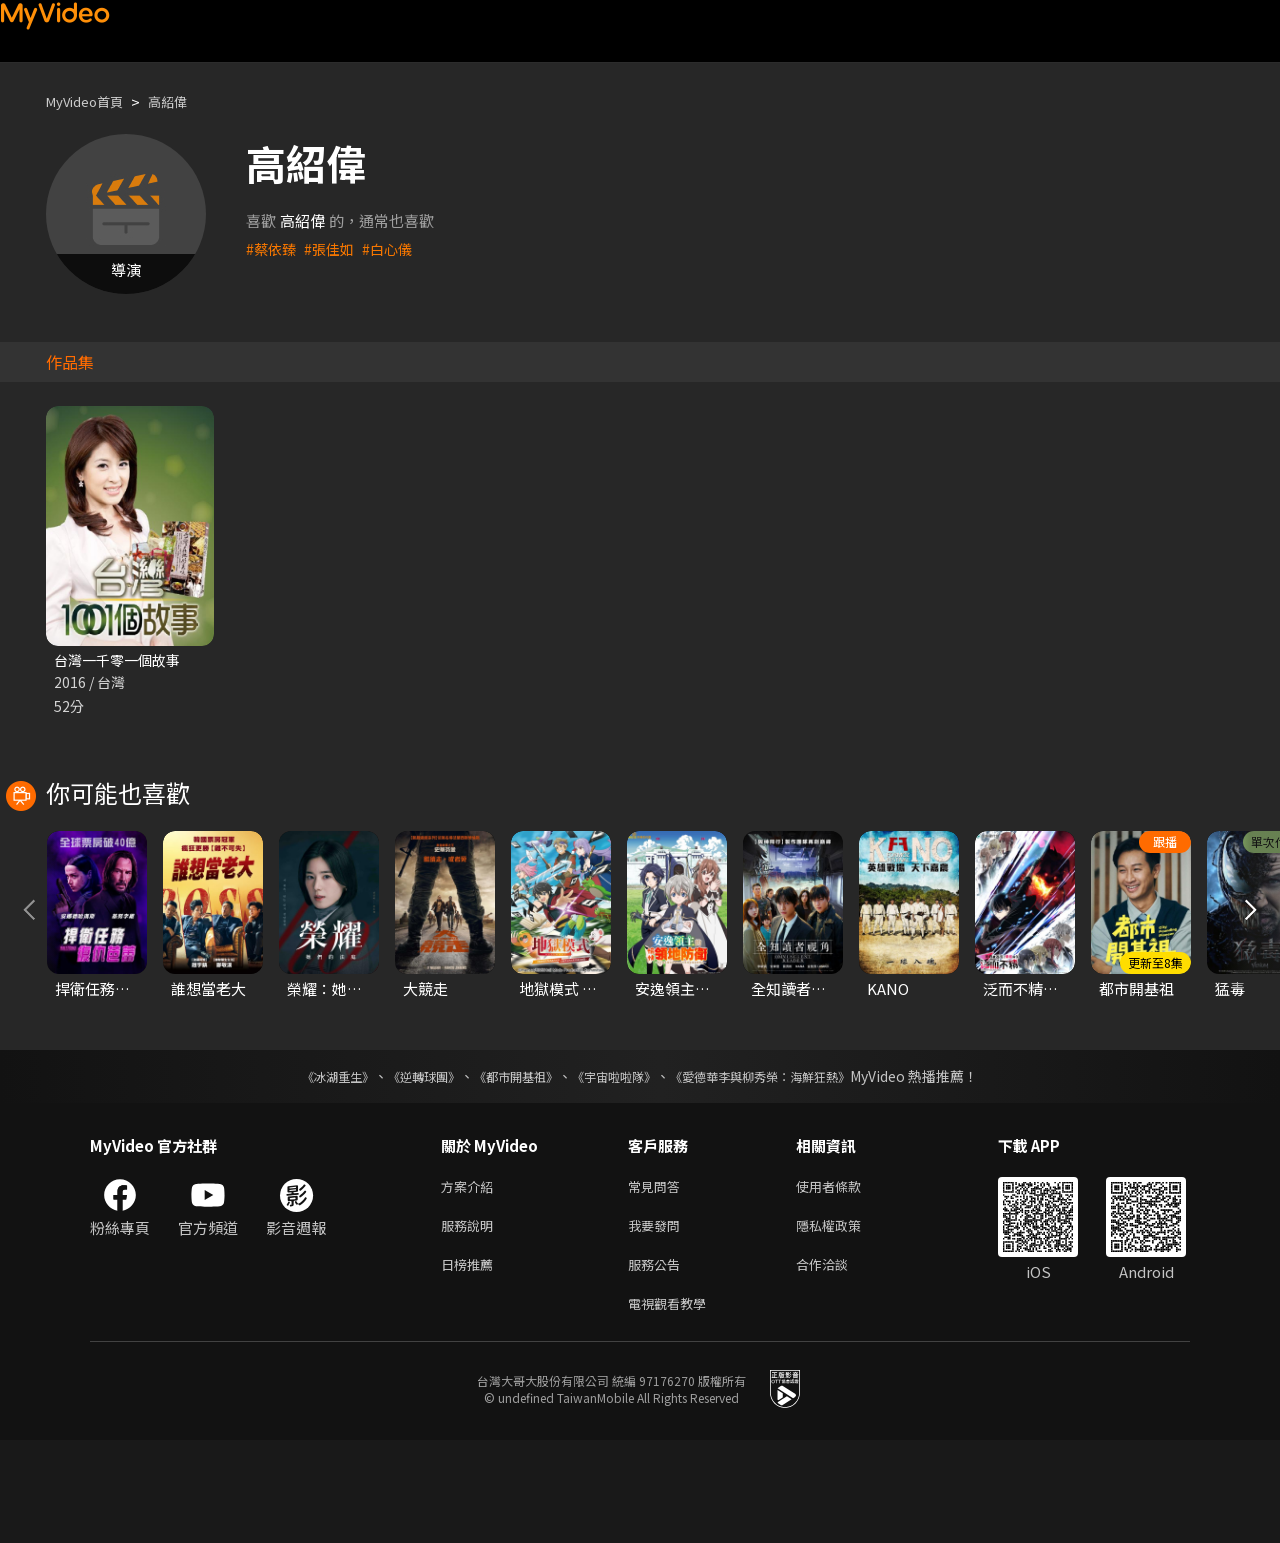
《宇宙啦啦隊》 (618, 1167)
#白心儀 (394, 248)
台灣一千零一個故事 (121, 660)
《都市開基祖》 (506, 1167)
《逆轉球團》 (401, 1167)
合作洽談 (838, 1362)
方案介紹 (471, 1278)
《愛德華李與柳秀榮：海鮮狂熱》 (786, 1167)
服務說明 (471, 1320)
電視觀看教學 (673, 1404)
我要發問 (658, 1320)
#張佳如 (333, 248)
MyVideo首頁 (91, 101)
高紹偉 (184, 101)
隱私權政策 (845, 1320)
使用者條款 (845, 1278)
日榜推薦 (471, 1362)
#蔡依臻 (272, 248)
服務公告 (658, 1362)
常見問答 (658, 1278)
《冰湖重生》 (303, 1167)
